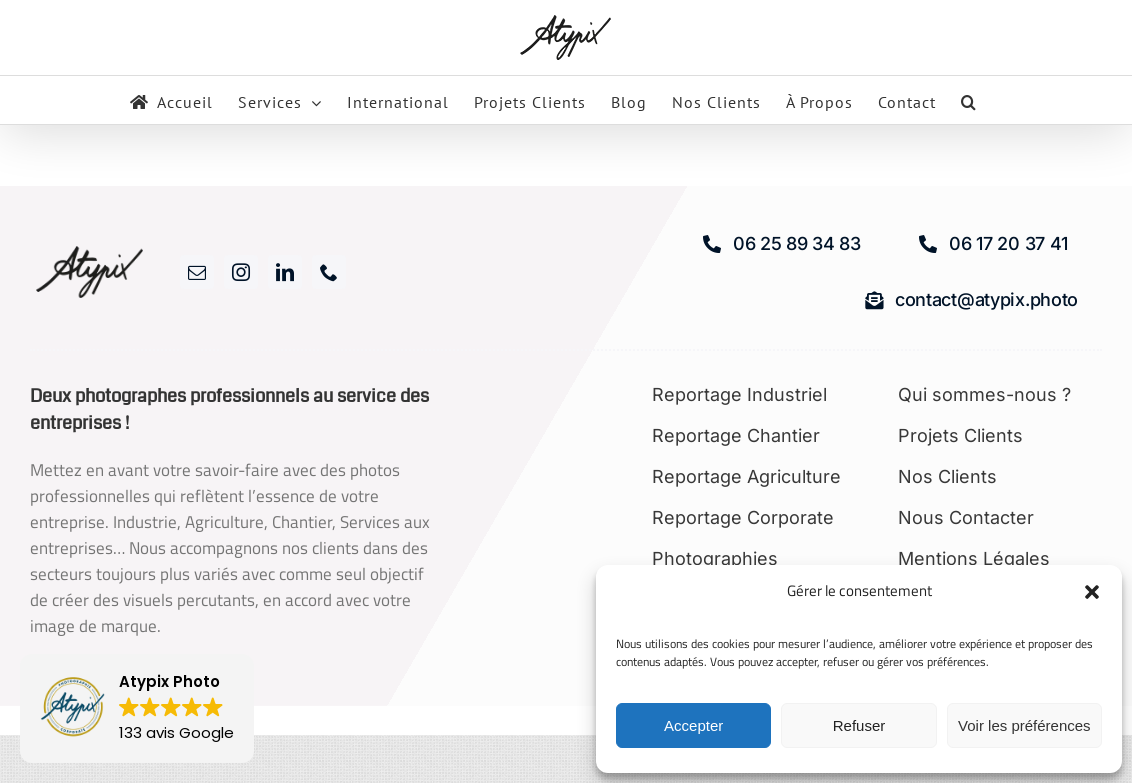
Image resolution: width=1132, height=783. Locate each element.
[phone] (329, 272)
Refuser (859, 725)
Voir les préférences (1024, 725)
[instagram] (241, 272)
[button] (1092, 592)
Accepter (693, 725)
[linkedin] (285, 272)
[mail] (197, 272)
